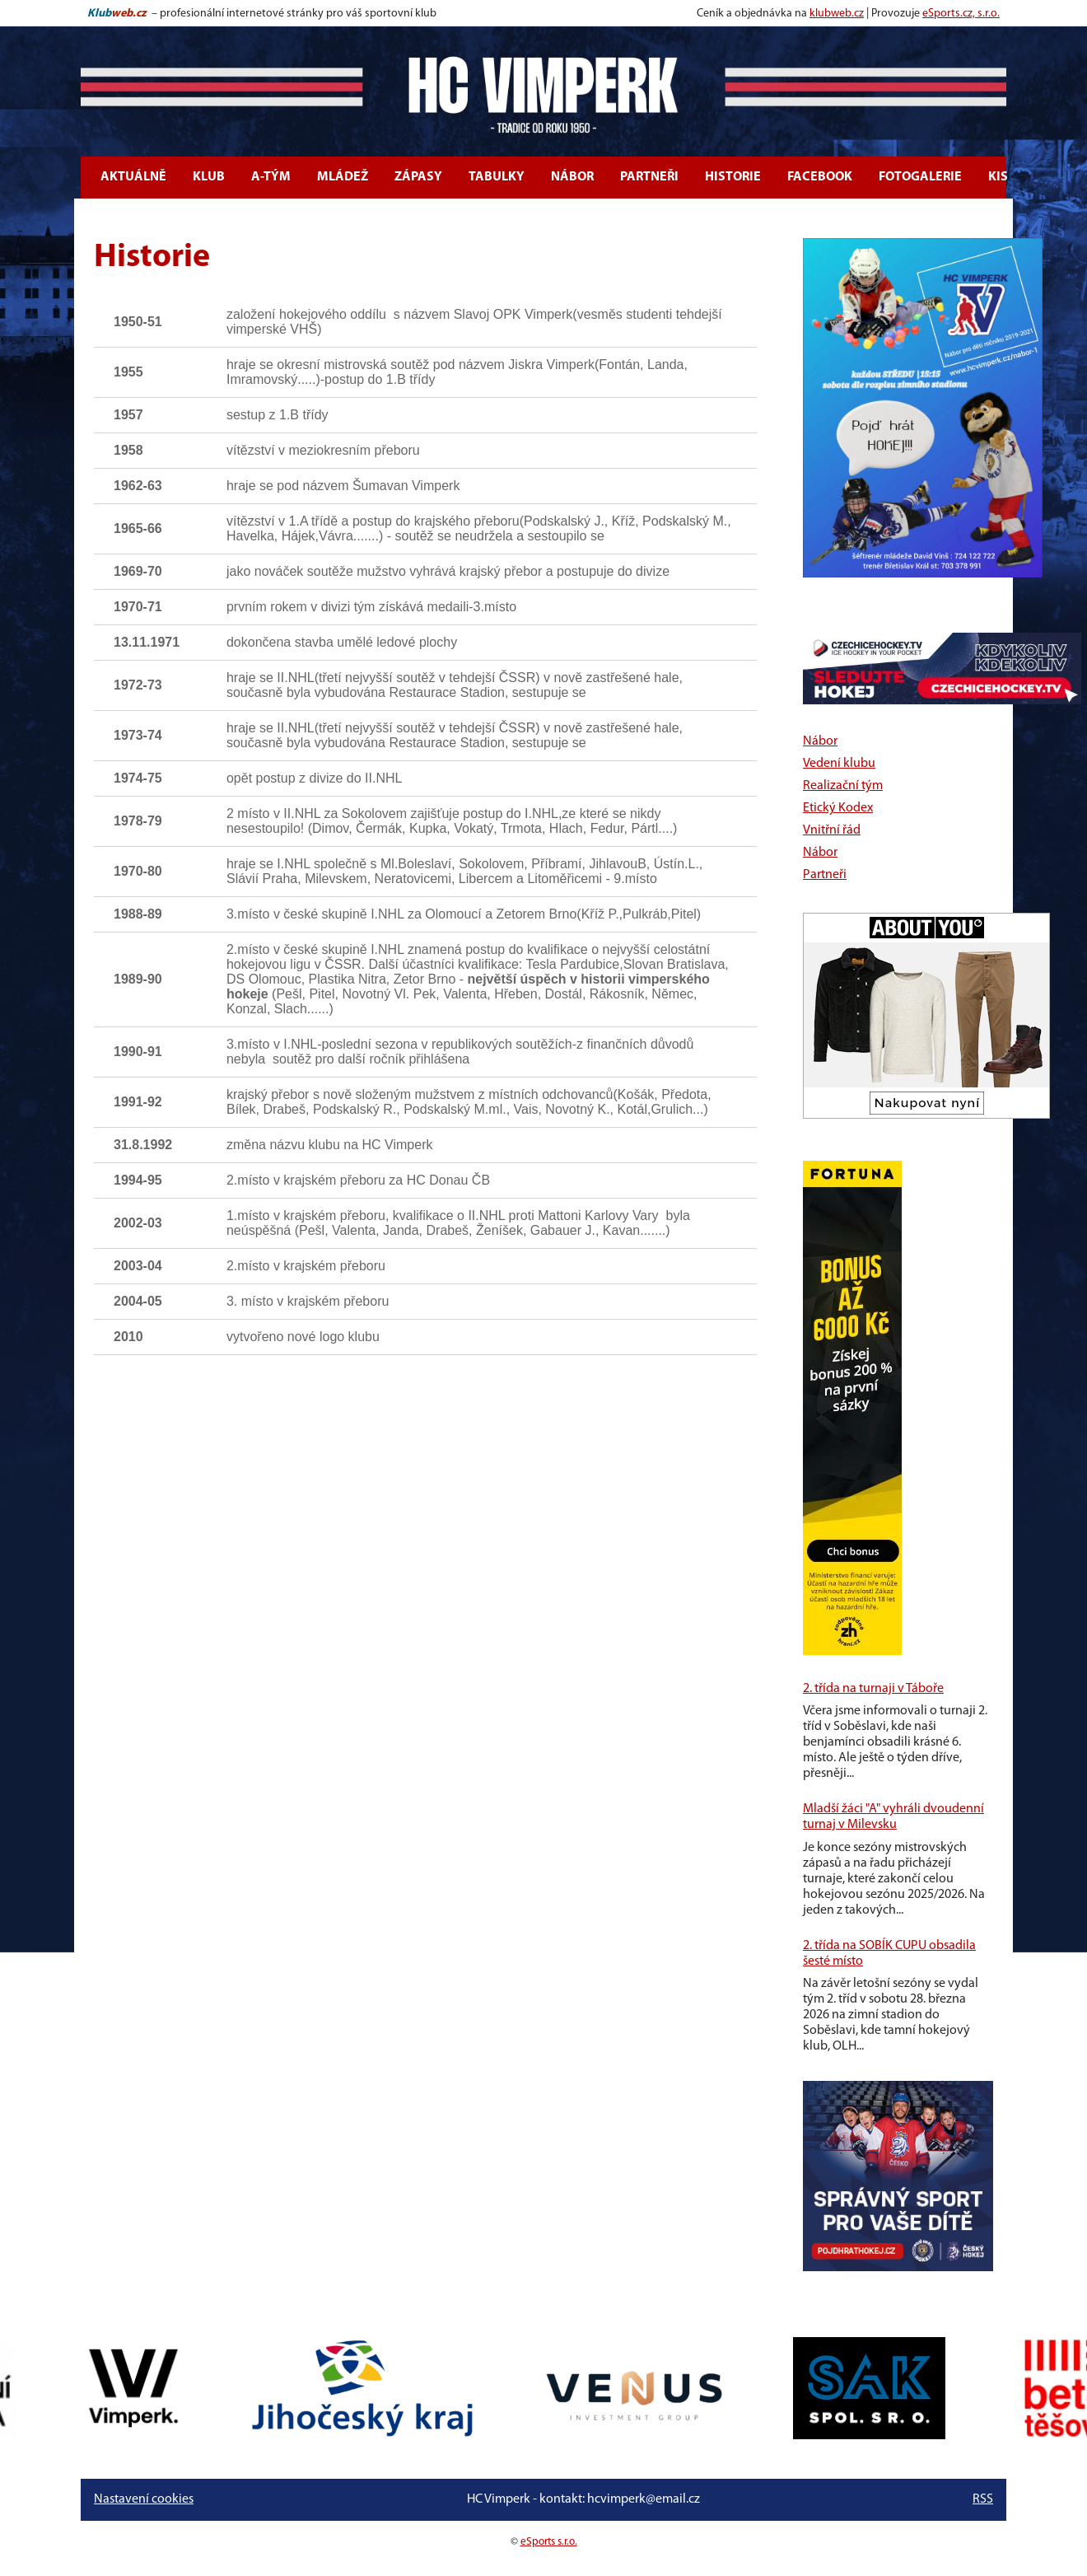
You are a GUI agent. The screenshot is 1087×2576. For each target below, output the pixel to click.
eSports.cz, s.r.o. (961, 13)
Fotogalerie (920, 177)
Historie (733, 177)
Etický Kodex (838, 808)
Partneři (649, 177)
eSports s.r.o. (548, 2541)
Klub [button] (209, 177)
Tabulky (497, 177)
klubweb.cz (836, 13)
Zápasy (418, 177)
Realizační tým (843, 785)
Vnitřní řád (832, 830)
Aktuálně (133, 177)
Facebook (819, 177)
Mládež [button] (342, 177)
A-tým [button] (271, 177)
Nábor (572, 177)
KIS (998, 177)
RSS (983, 2499)
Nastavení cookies (144, 2499)
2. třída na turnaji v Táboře (873, 1688)
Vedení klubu (839, 763)
